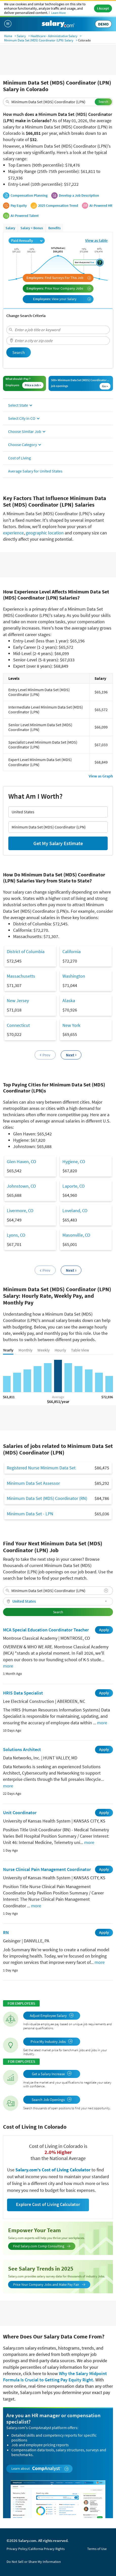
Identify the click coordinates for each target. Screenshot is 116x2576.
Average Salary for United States (35, 471)
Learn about (40, 2468)
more (8, 1666)
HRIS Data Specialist (23, 1693)
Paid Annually (26, 240)
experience (13, 533)
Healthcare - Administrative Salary (54, 36)
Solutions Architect (22, 1749)
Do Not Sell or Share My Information (34, 2561)
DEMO (103, 24)
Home (8, 36)
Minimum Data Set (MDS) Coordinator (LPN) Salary (38, 40)
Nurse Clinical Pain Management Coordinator (47, 1869)
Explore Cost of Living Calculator (48, 2204)
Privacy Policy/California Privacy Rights (36, 2548)
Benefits (54, 228)
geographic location (45, 533)
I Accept (103, 8)
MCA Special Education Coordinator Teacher (46, 1630)
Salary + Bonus (31, 228)
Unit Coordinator (20, 1812)
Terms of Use (97, 2548)
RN (6, 1932)
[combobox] (58, 102)
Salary (21, 36)
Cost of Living (19, 457)
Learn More (58, 13)
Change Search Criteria (25, 315)
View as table (96, 240)
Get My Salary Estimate (58, 843)
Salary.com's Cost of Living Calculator (53, 2170)
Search (103, 101)
